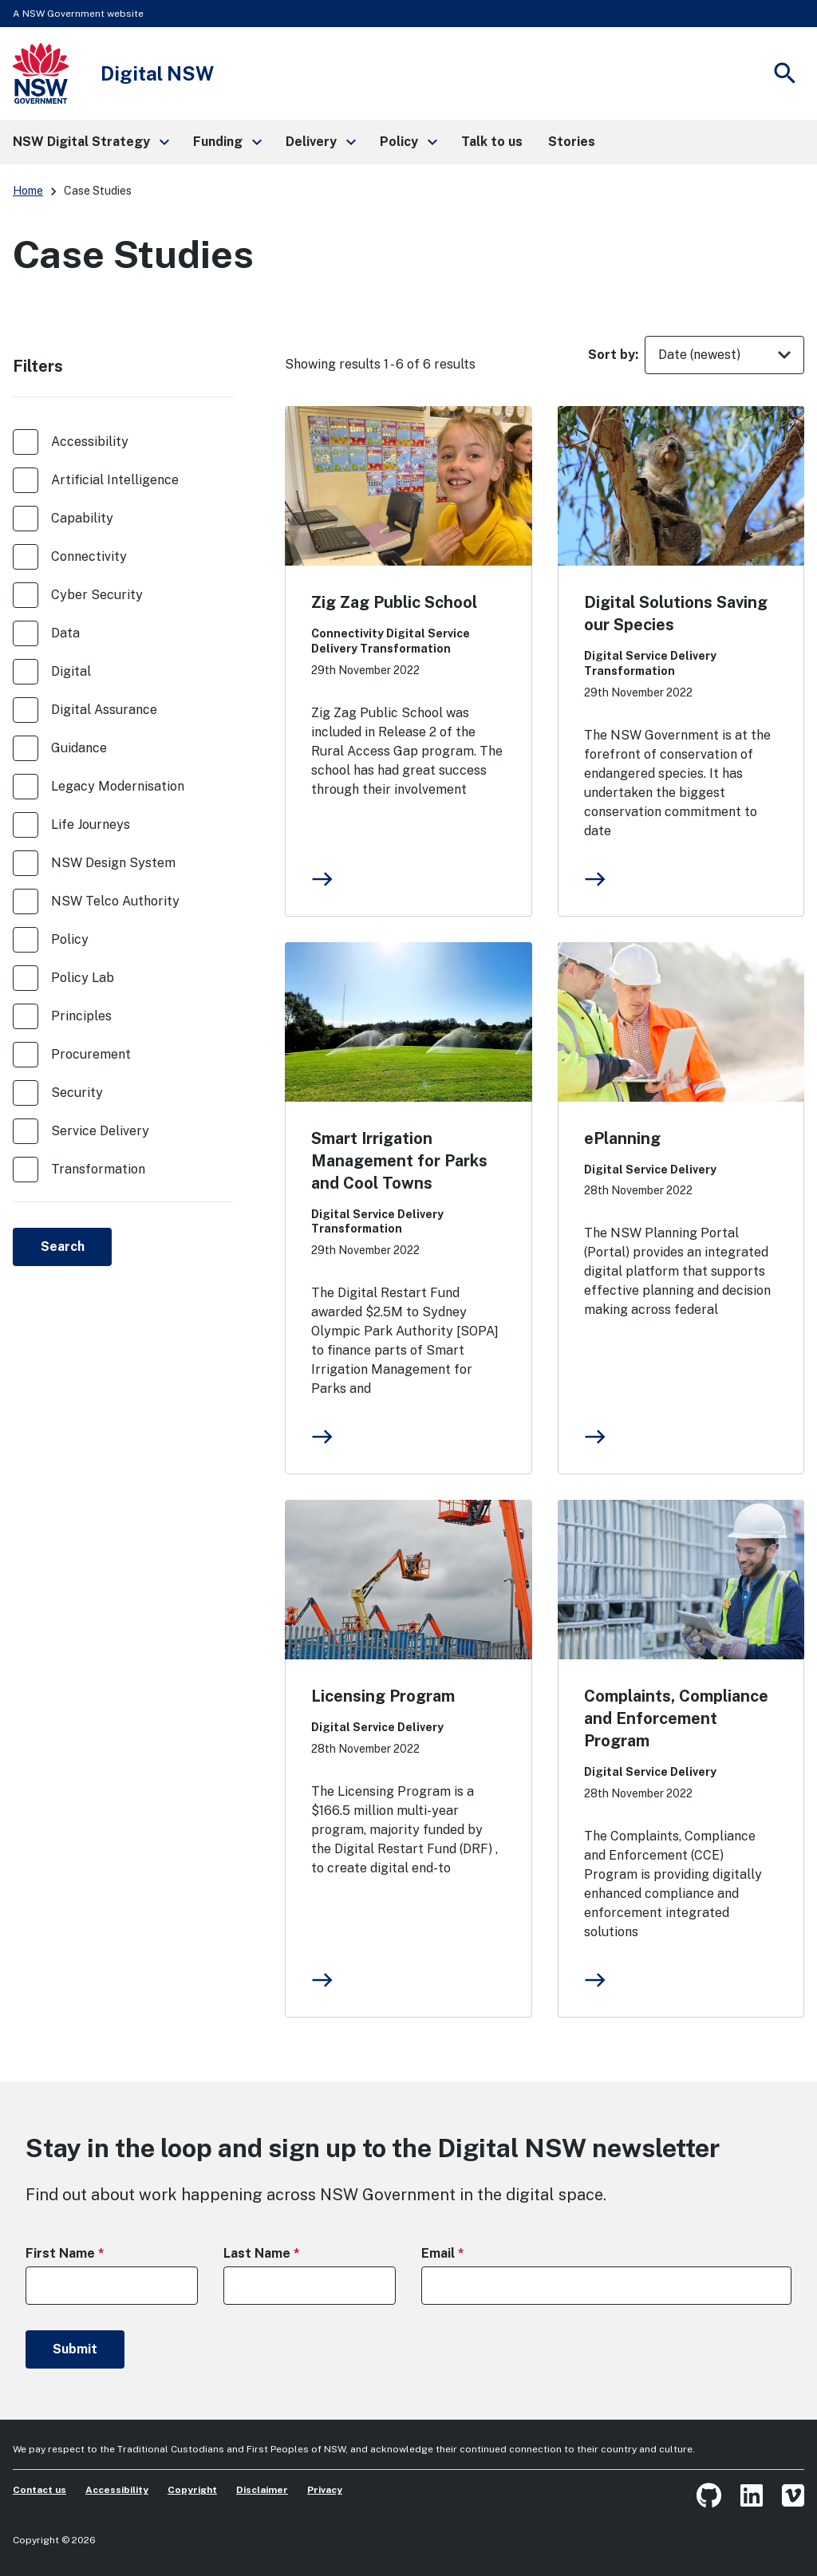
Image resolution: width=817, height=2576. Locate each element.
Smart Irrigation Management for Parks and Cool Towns (399, 1161)
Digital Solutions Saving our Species (676, 613)
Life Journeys (90, 824)
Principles (81, 1016)
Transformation (98, 1169)
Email (470, 2252)
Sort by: (613, 354)
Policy (70, 939)
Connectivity (89, 556)
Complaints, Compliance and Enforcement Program (676, 1718)
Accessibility (89, 441)
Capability (82, 518)
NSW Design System (113, 862)
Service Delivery (100, 1130)
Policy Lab (82, 977)
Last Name (289, 2252)
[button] (90, 142)
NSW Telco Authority (115, 901)
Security (77, 1092)
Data (65, 633)
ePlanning (622, 1138)
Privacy (324, 2489)
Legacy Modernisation (117, 786)
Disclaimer (262, 2489)
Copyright (192, 2489)
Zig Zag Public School (394, 602)
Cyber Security (97, 594)
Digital (71, 671)
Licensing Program (383, 1696)
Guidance (79, 747)
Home (28, 190)
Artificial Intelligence (115, 479)
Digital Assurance (104, 709)
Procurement (91, 1054)
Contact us (39, 2489)
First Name (93, 2252)
